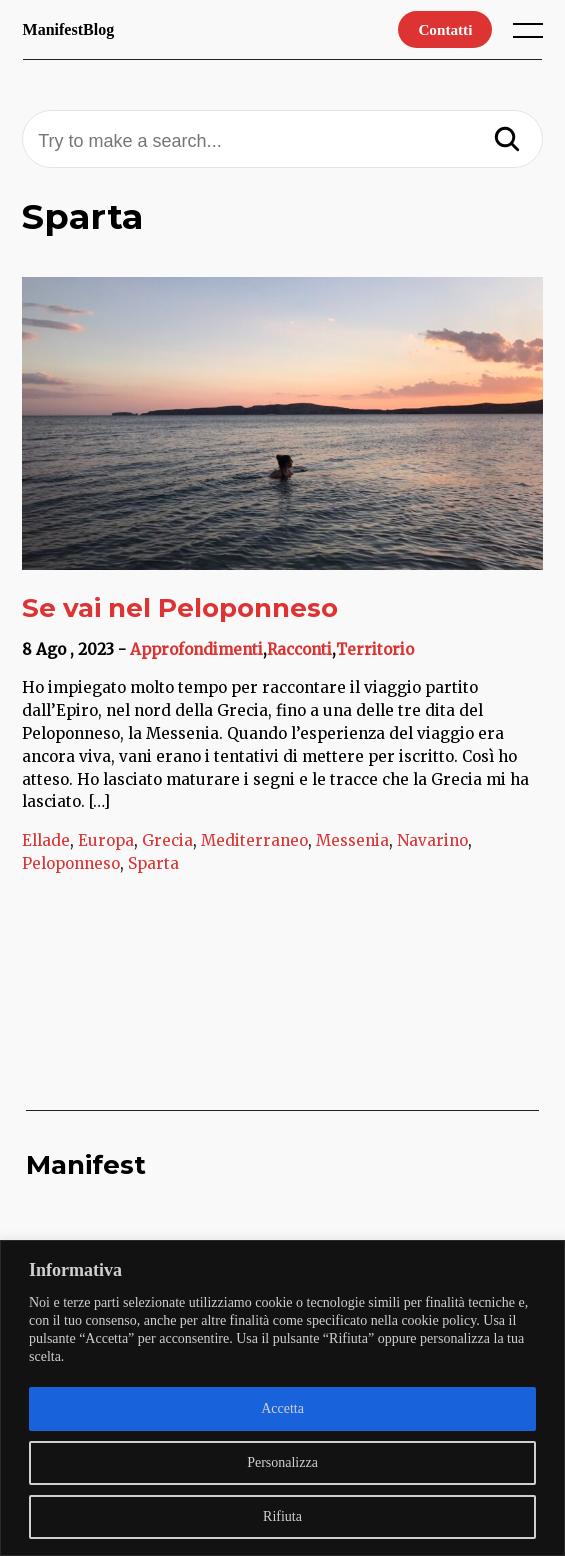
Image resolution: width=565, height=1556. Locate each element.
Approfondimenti (196, 649)
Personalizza (282, 1462)
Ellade (46, 840)
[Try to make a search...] (282, 141)
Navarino (432, 840)
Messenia (352, 840)
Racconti (299, 649)
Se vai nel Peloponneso (180, 608)
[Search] (507, 141)
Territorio (375, 649)
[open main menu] (532, 35)
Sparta (153, 863)
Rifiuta (282, 1516)
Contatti (445, 29)
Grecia (167, 840)
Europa (106, 840)
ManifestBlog (69, 29)
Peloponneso (71, 863)
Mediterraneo (254, 840)
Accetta (282, 1408)
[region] (282, 1398)
